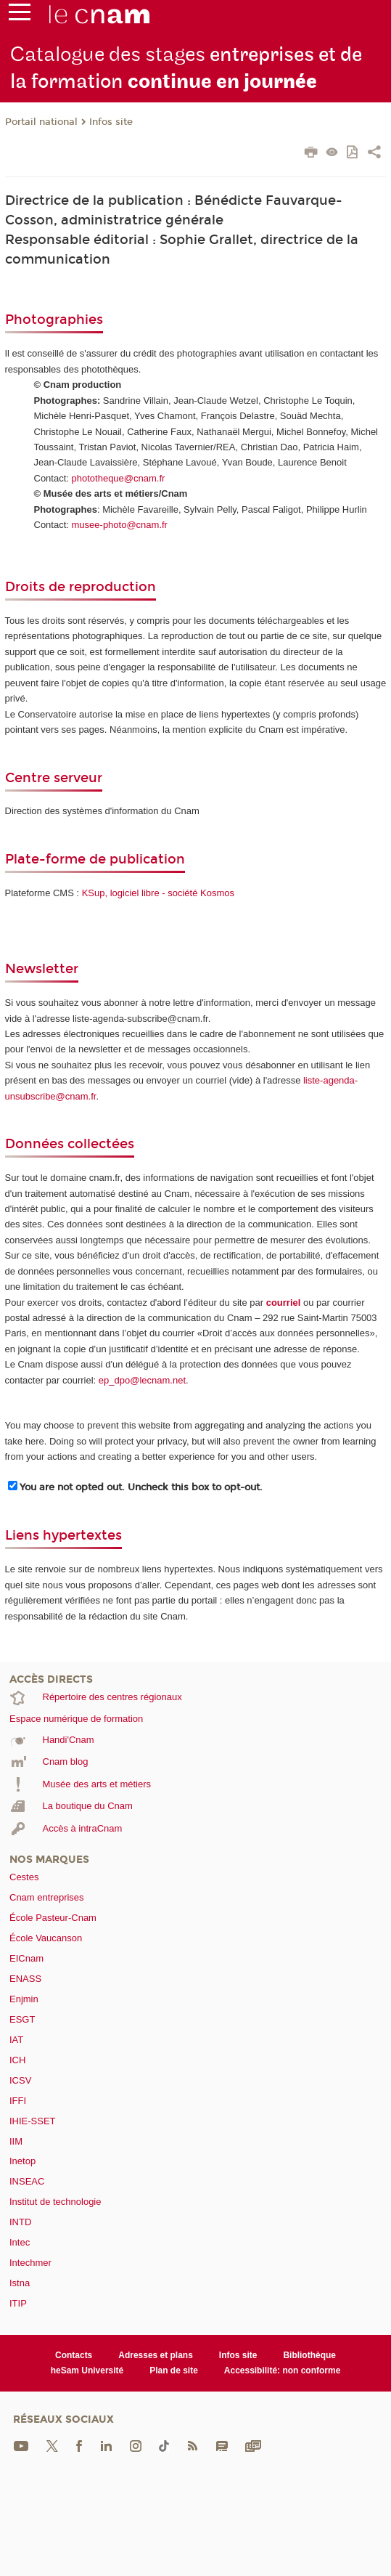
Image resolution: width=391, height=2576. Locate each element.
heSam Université (87, 2370)
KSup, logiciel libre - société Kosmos (158, 892)
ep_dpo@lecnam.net (142, 1380)
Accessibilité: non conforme (282, 2370)
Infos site (111, 122)
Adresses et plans (155, 2355)
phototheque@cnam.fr (118, 478)
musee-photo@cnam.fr (120, 524)
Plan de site (173, 2370)
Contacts (73, 2355)
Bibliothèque (309, 2355)
